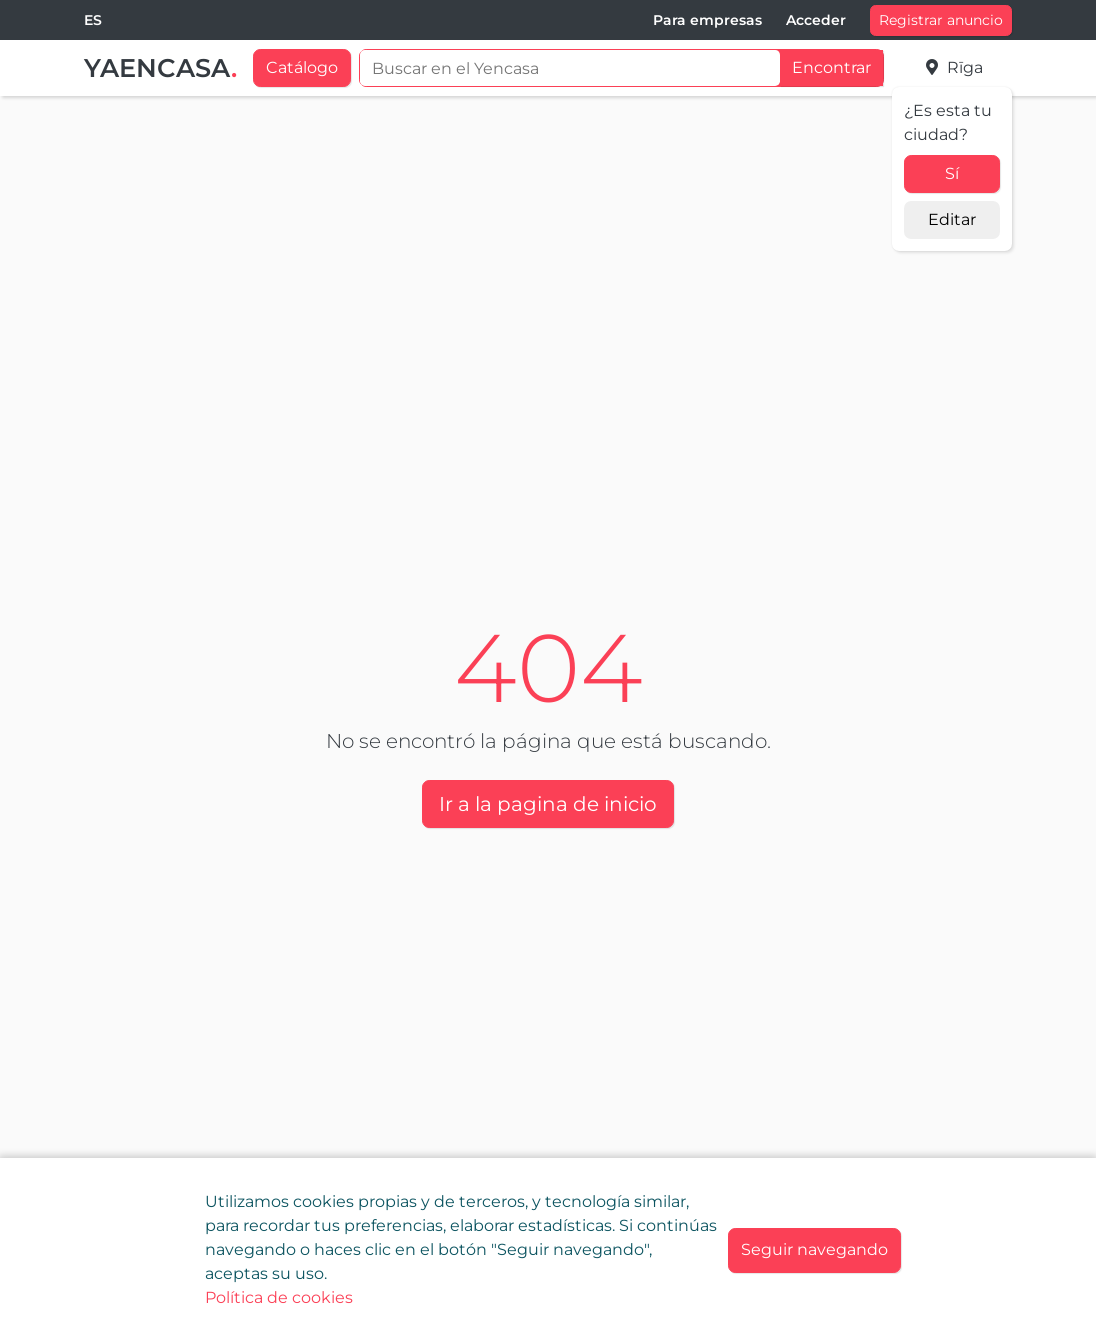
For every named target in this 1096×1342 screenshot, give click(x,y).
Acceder (816, 20)
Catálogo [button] (302, 67)
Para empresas (707, 20)
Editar (952, 219)
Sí (952, 173)
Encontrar (831, 67)
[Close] (814, 1250)
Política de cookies (279, 1297)
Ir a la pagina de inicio (548, 804)
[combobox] (93, 20)
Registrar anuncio (941, 20)
